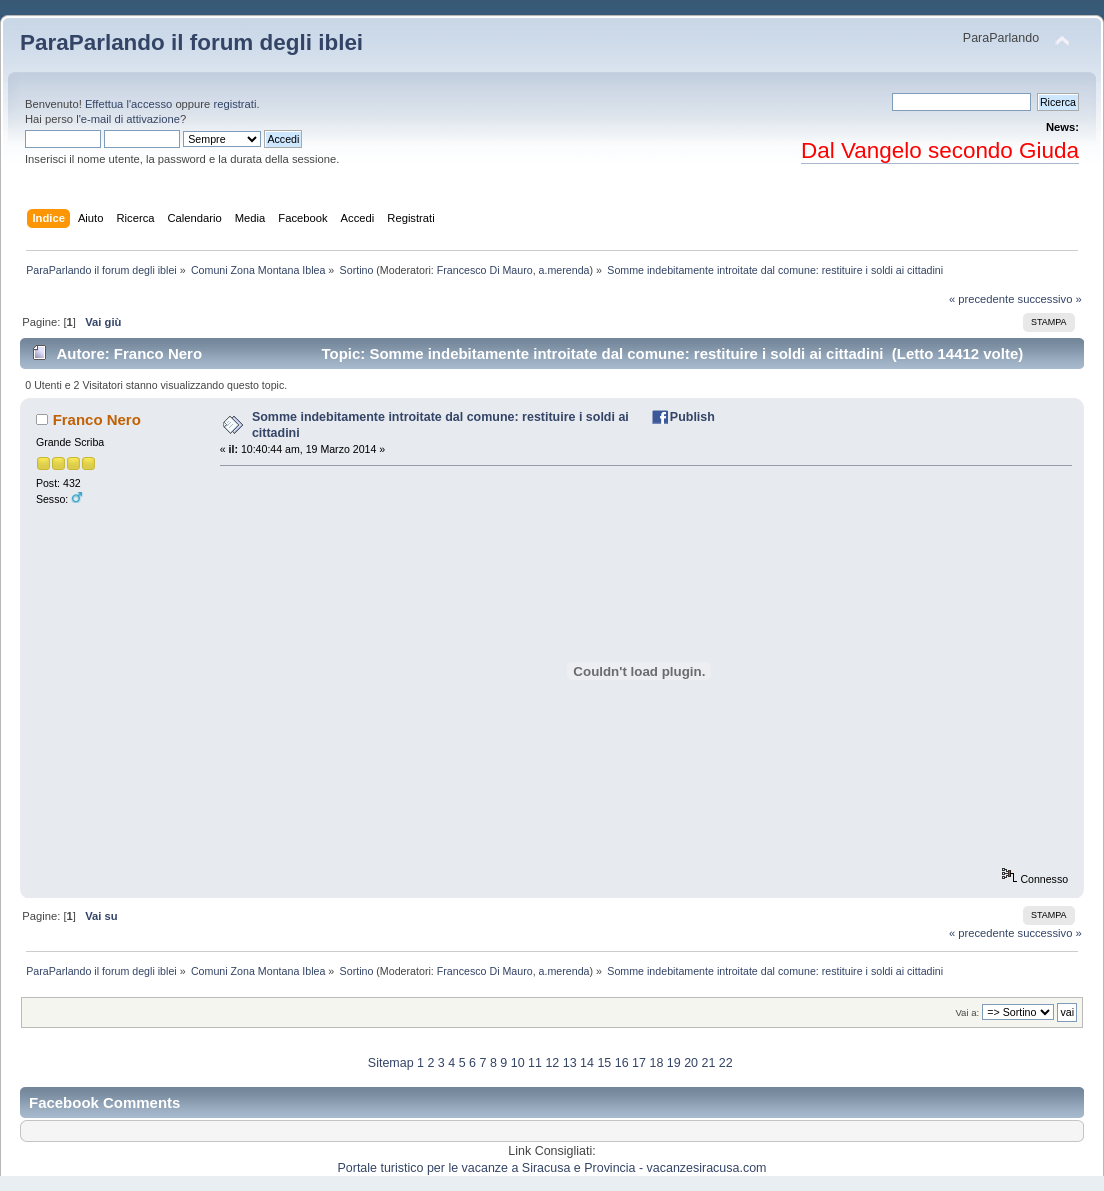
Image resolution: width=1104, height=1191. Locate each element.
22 (726, 1063)
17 (639, 1063)
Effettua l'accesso (128, 104)
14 (587, 1063)
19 (674, 1063)
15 (604, 1063)
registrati (234, 104)
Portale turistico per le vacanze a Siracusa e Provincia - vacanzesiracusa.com (552, 1168)
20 (691, 1063)
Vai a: (967, 1012)
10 (518, 1063)
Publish (692, 417)
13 (570, 1063)
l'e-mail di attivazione (128, 119)
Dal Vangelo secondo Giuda (940, 150)
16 (622, 1063)
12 (552, 1063)
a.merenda (564, 270)
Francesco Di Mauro (485, 270)
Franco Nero (97, 419)
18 (656, 1063)
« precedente (982, 299)
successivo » (1050, 299)
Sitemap (391, 1063)
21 (708, 1063)
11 (535, 1063)
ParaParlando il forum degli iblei (191, 42)
